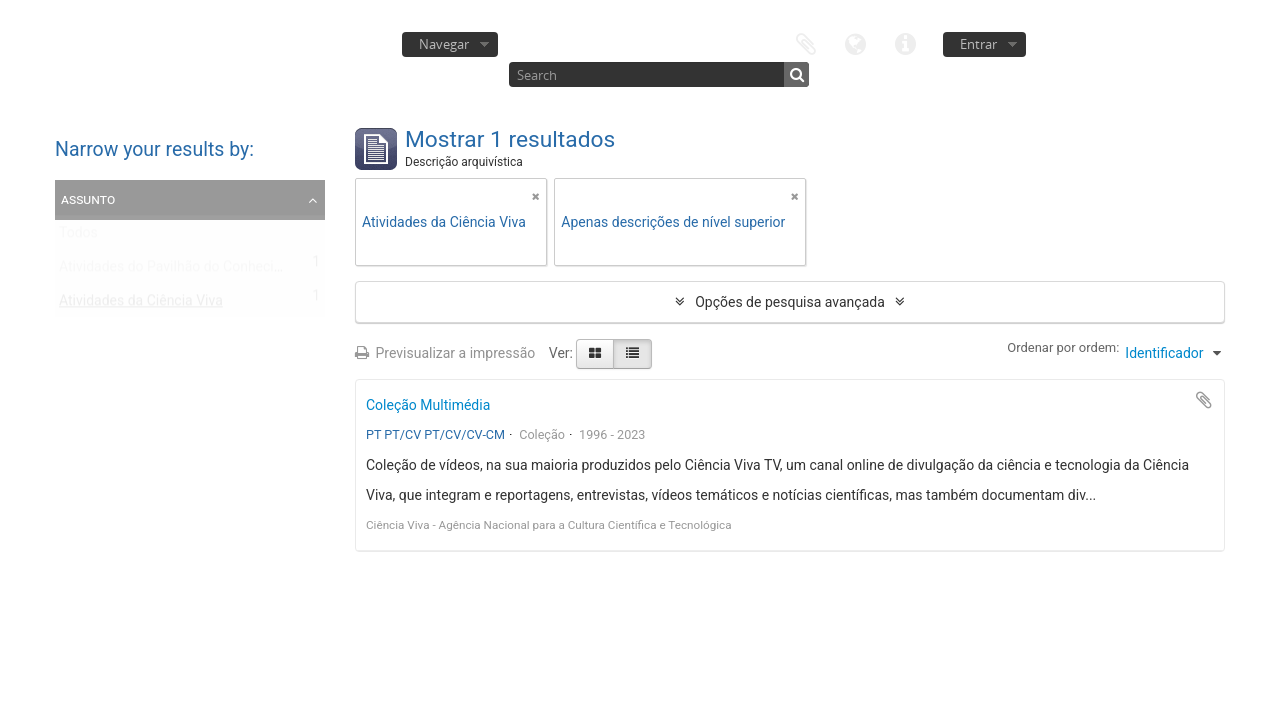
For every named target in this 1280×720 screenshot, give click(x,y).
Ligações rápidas (906, 42)
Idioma (856, 42)
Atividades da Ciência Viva (141, 305)
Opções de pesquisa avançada (790, 302)
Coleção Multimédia (428, 405)
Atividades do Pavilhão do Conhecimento (186, 271)
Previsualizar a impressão (445, 353)
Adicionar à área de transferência (1204, 400)
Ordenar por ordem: (1063, 347)
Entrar (978, 44)
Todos (78, 237)
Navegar (444, 44)
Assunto (88, 199)
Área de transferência (806, 42)
